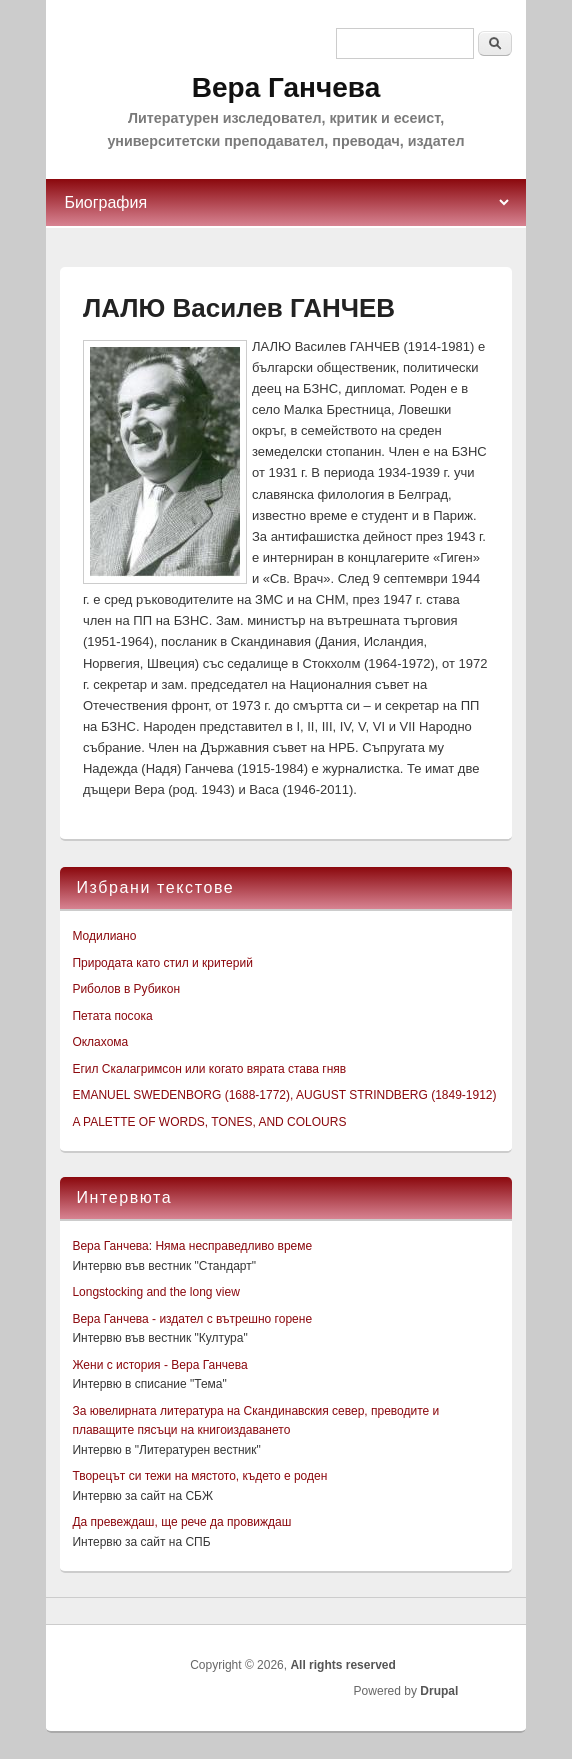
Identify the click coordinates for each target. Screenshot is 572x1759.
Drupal (439, 1691)
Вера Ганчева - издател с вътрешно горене (192, 1319)
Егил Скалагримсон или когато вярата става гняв (209, 1069)
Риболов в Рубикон (126, 989)
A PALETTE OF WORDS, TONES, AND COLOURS (209, 1122)
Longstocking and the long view (155, 1292)
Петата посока (112, 1016)
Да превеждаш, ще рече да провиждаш (181, 1522)
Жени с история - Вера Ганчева (159, 1365)
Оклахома (100, 1042)
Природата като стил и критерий (162, 963)
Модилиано (104, 936)
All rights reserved (342, 1665)
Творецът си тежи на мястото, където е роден (199, 1476)
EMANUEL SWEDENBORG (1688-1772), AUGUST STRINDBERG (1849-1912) (284, 1095)
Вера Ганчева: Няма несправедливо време (192, 1246)
